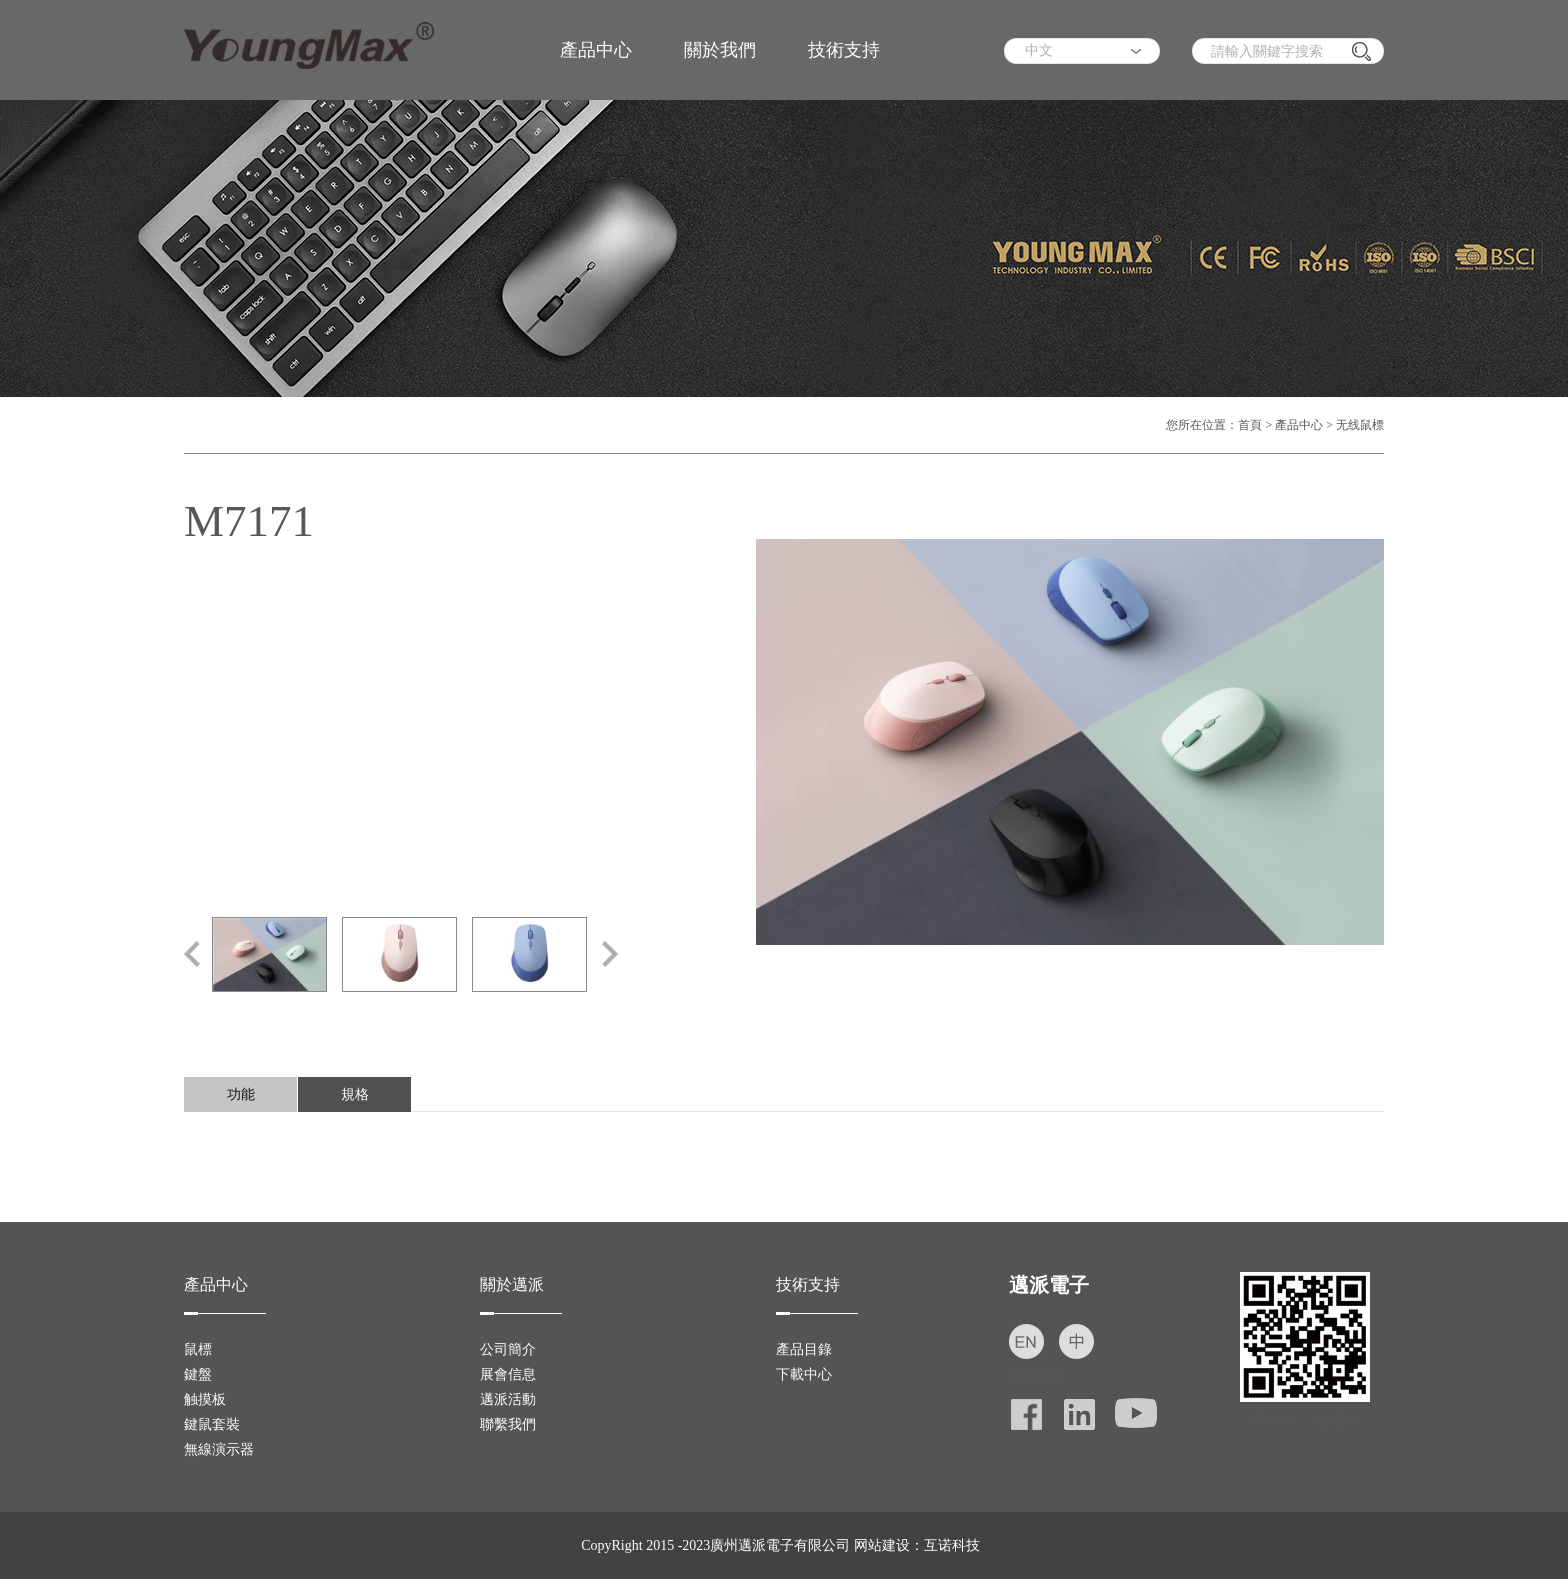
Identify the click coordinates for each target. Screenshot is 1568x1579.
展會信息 (508, 1374)
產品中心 (596, 50)
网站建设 (882, 1545)
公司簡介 (508, 1349)
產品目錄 (804, 1349)
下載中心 (804, 1374)
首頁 (1250, 425)
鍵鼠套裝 (212, 1424)
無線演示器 (219, 1449)
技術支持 (844, 50)
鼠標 (198, 1349)
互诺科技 (952, 1545)
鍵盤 (198, 1374)
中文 (1039, 50)
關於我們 (720, 50)
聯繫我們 (508, 1424)
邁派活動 (508, 1399)
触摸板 (205, 1399)
